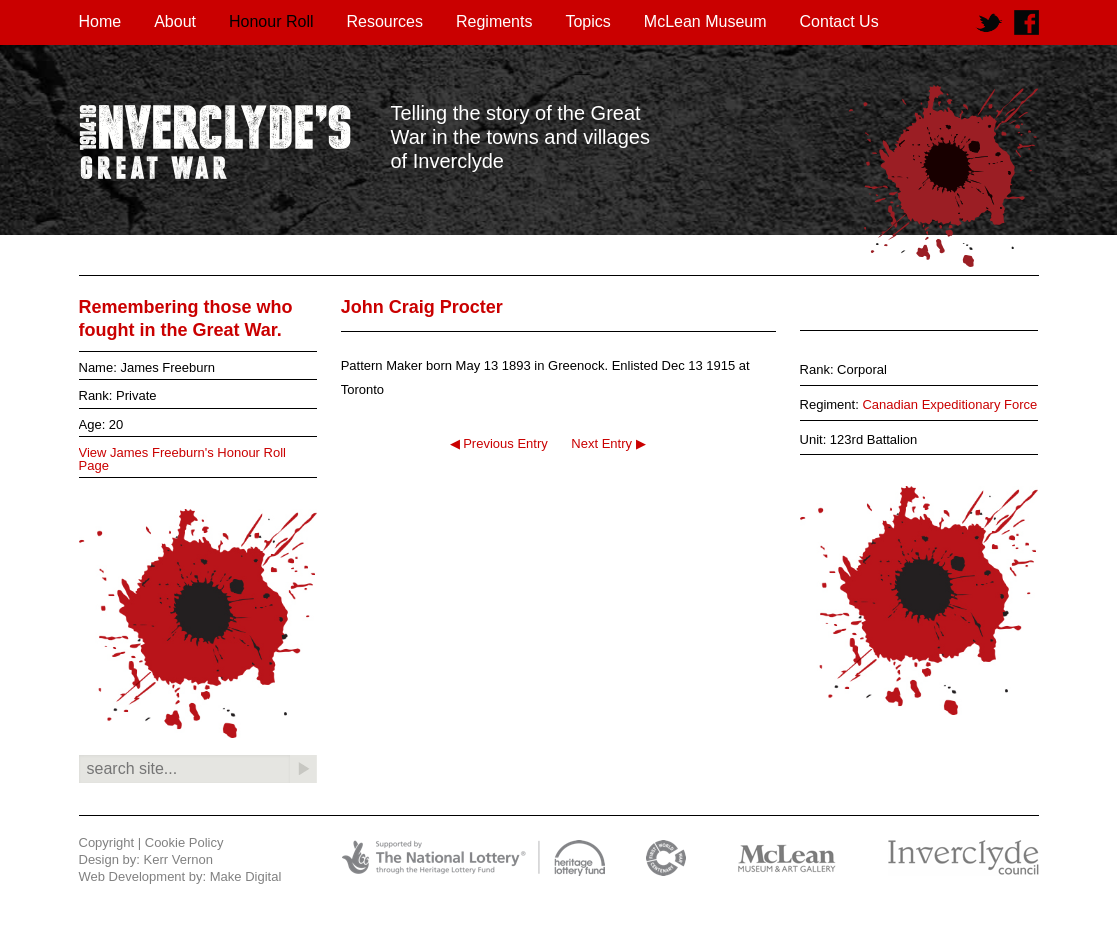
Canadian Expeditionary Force (949, 404)
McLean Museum (705, 21)
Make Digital (246, 876)
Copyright (107, 842)
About (175, 21)
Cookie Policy (184, 842)
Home (100, 21)
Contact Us (839, 21)
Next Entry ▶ (608, 443)
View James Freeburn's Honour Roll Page (182, 459)
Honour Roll (271, 21)
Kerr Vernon (178, 859)
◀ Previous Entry (499, 443)
